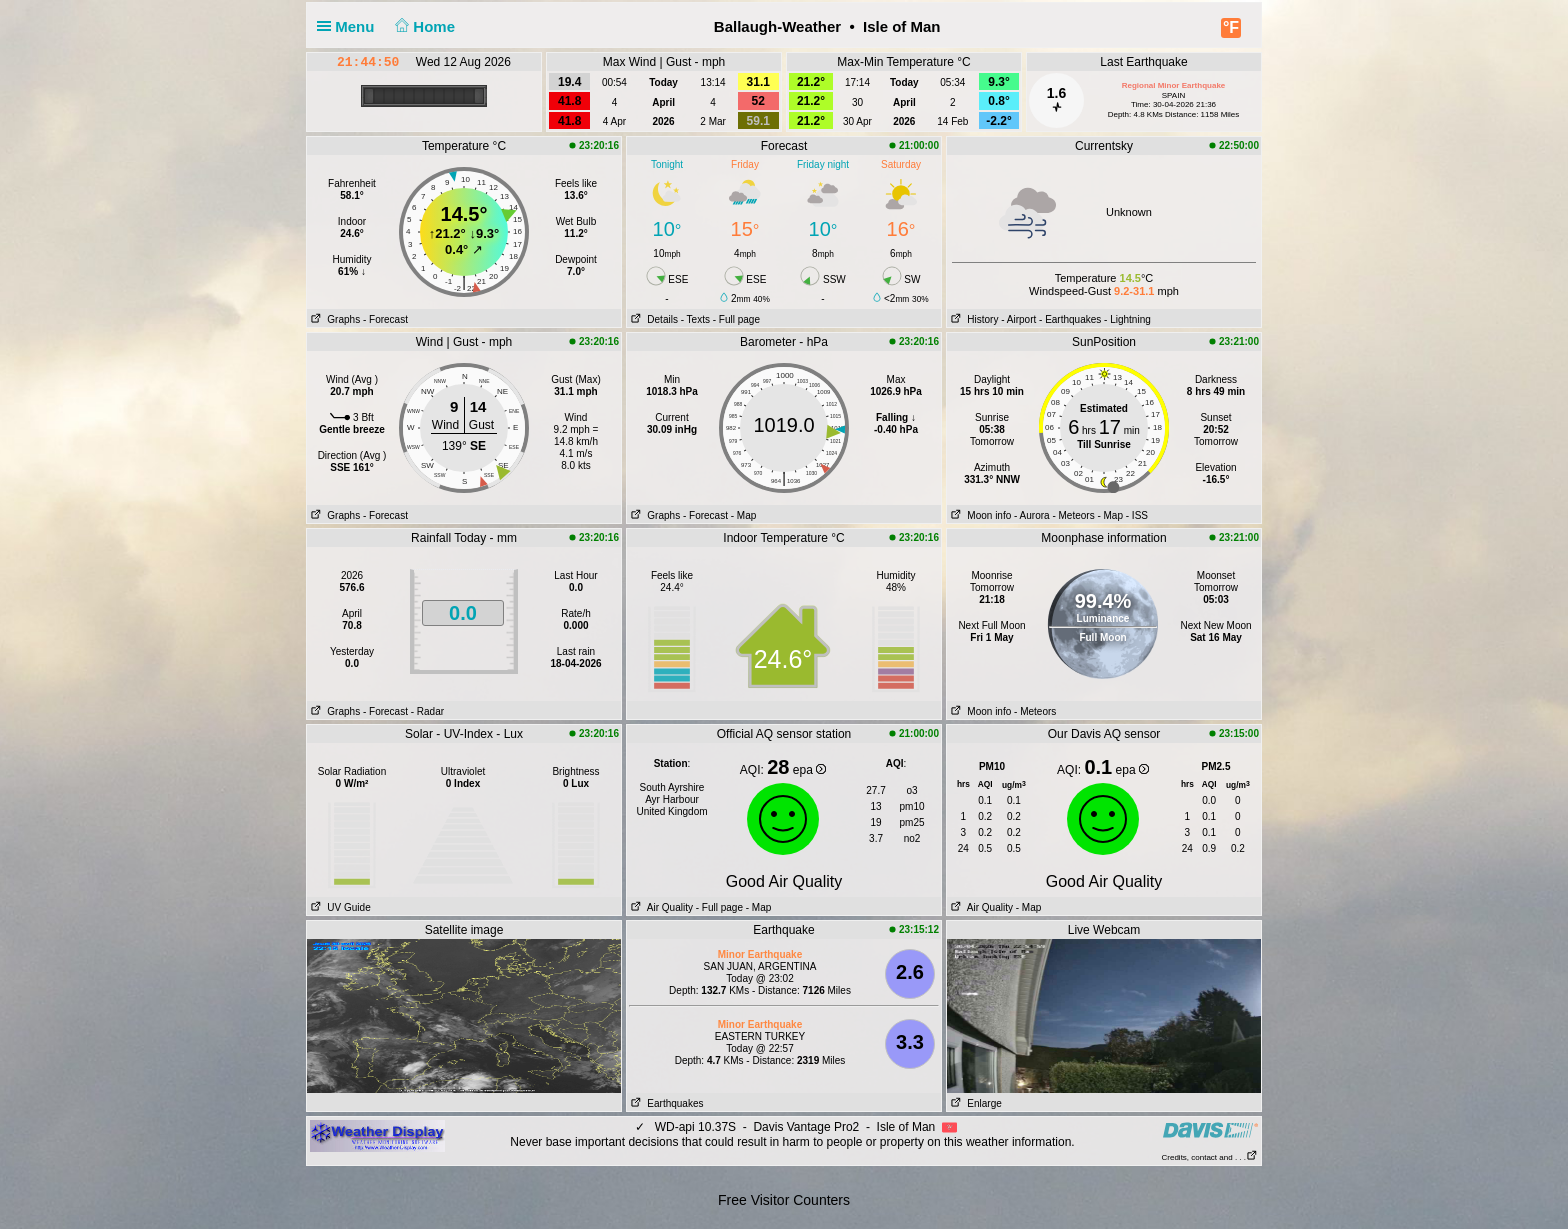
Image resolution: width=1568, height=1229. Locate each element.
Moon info (979, 515)
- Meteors (1073, 515)
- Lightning (1127, 319)
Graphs (333, 319)
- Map (744, 515)
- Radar (427, 711)
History (972, 319)
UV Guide (339, 907)
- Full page (736, 319)
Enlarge (974, 1103)
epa (809, 770)
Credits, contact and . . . (1210, 1157)
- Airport (1018, 319)
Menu (350, 26)
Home (423, 26)
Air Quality (660, 907)
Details (652, 319)
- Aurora (1032, 515)
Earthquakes (665, 1103)
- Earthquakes (1070, 319)
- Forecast (385, 319)
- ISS (1137, 515)
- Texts (695, 319)
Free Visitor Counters (784, 1200)
